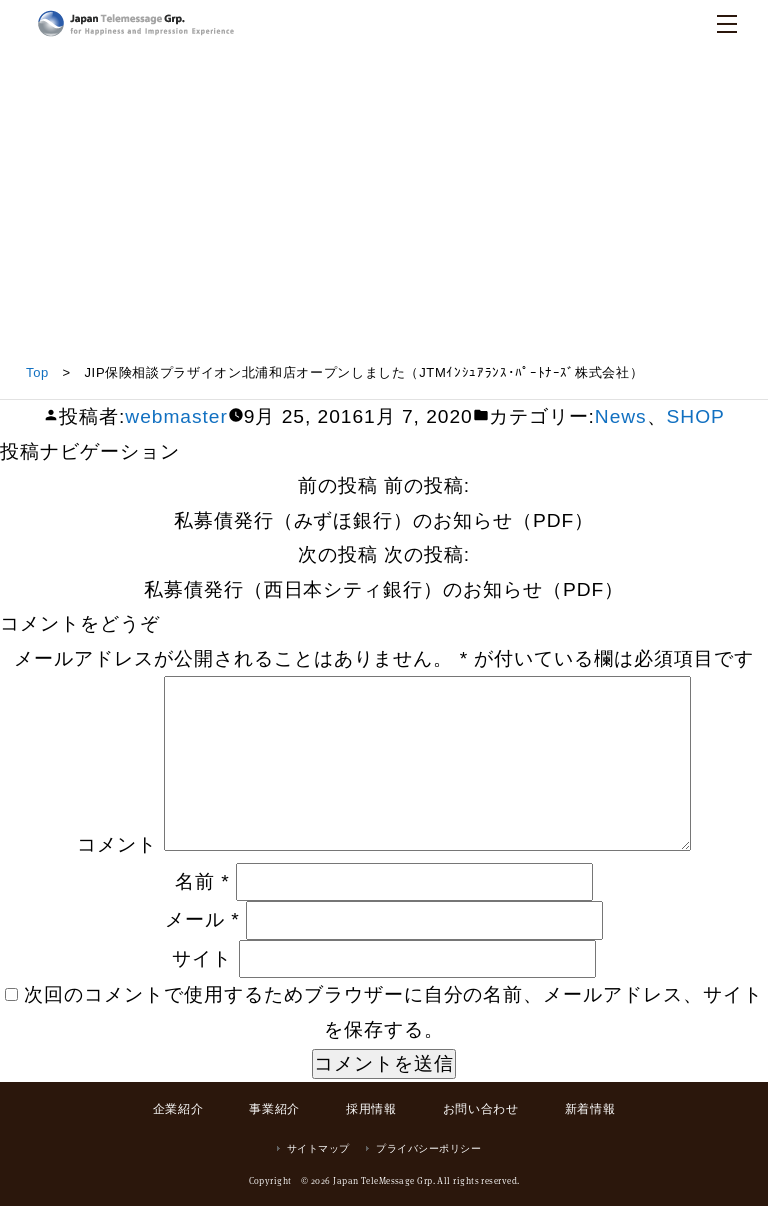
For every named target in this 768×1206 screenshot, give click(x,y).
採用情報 (371, 1109)
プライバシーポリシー (428, 1148)
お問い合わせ (481, 1109)
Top (37, 372)
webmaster (176, 416)
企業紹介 (178, 1109)
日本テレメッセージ (136, 23)
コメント (117, 844)
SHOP (696, 416)
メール (202, 919)
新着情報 (590, 1109)
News (621, 416)
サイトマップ (318, 1148)
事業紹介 (274, 1109)
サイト (202, 958)
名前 (202, 881)
